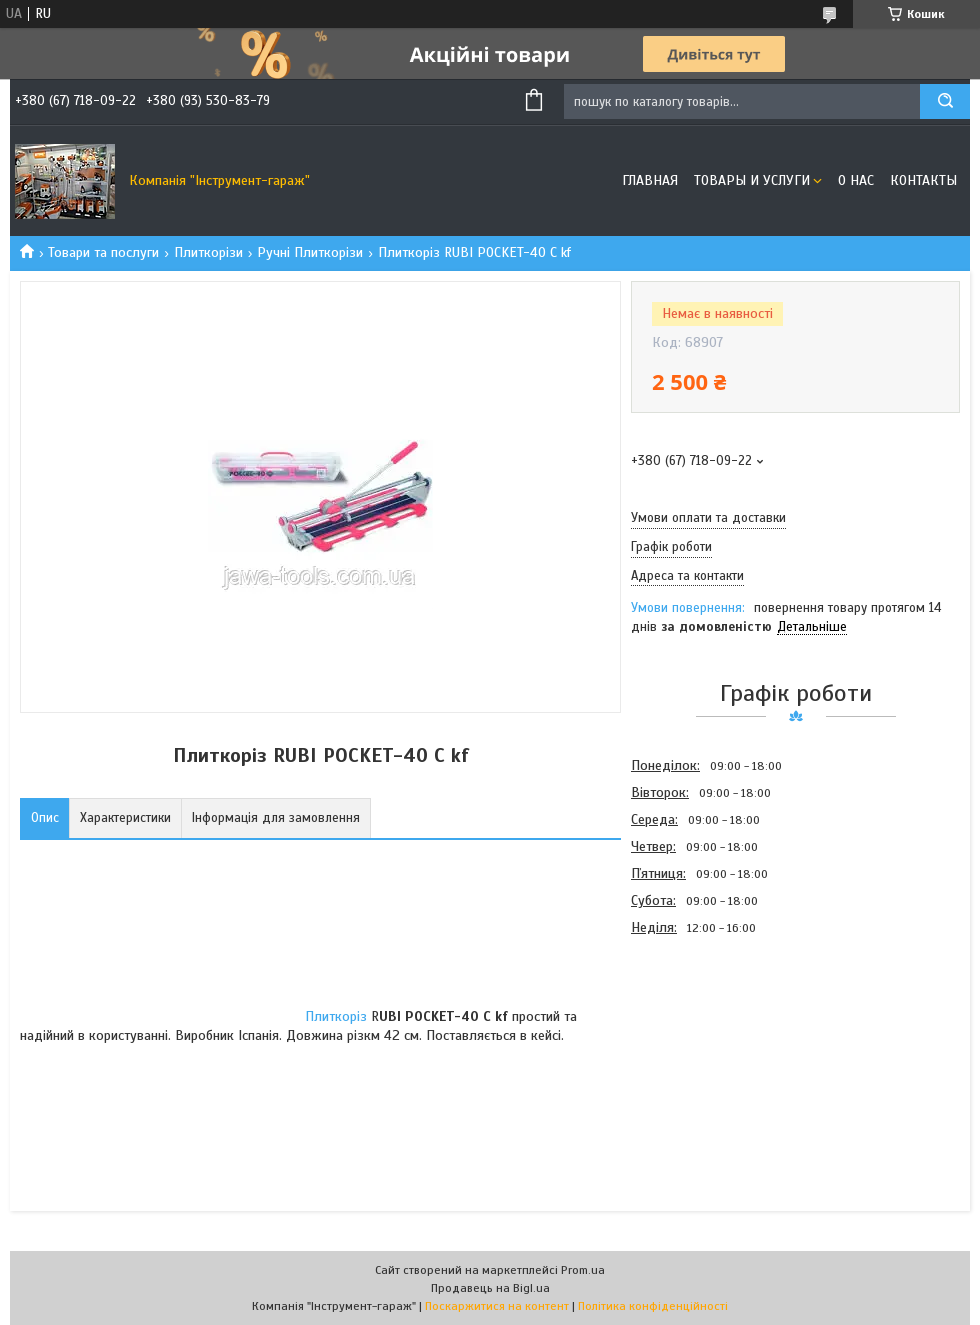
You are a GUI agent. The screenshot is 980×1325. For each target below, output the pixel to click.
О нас (856, 180)
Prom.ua (583, 1270)
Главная (650, 180)
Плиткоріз (336, 1016)
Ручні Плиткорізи (310, 252)
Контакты (923, 180)
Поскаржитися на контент (497, 1306)
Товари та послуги (103, 252)
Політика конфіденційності (653, 1306)
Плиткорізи (208, 252)
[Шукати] (945, 101)
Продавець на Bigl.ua (490, 1288)
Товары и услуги (752, 180)
